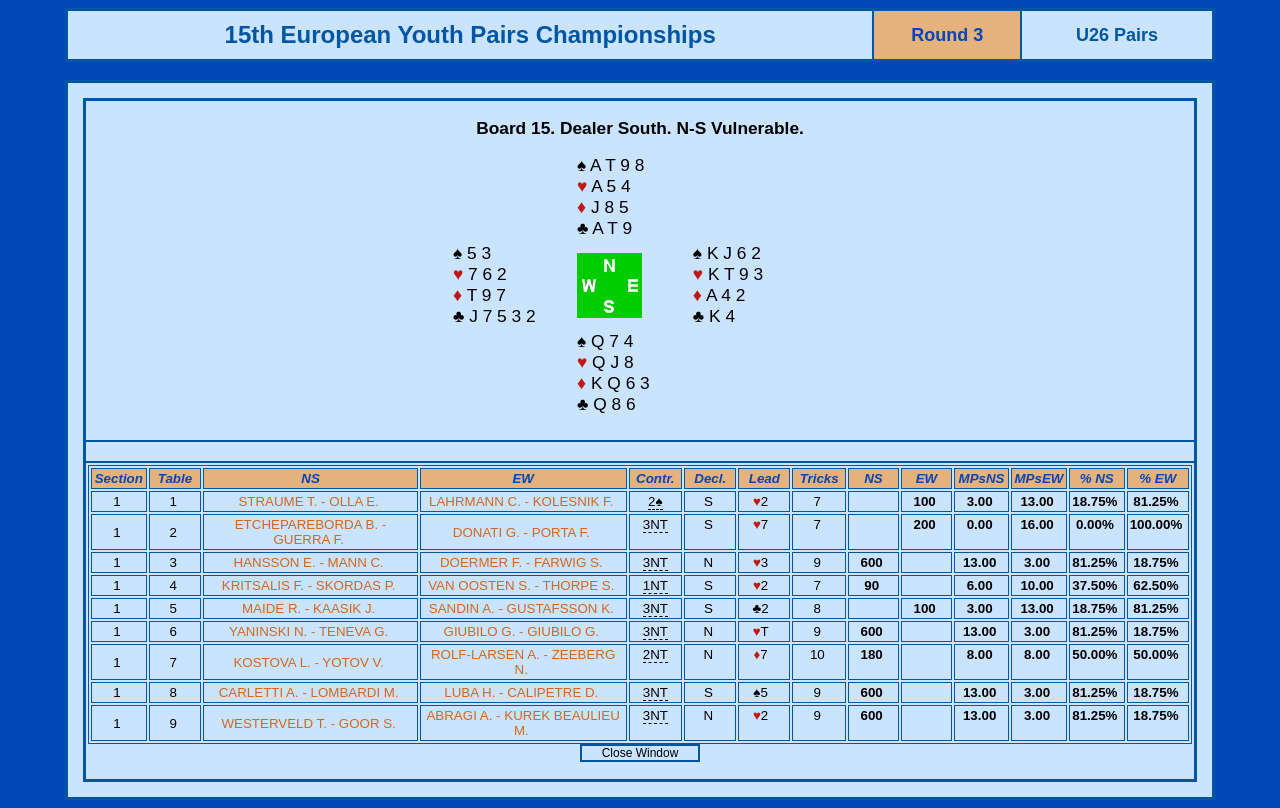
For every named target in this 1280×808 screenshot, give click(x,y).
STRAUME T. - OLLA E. (308, 501)
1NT (655, 585)
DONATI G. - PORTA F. (521, 532)
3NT (655, 524)
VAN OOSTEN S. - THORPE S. (521, 585)
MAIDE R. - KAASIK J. (308, 608)
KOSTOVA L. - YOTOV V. (308, 662)
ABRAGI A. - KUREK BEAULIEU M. (522, 723)
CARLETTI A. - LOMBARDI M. (309, 692)
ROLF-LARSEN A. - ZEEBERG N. (523, 662)
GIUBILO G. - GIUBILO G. (522, 631)
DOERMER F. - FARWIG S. (521, 562)
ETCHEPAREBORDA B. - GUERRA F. (311, 532)
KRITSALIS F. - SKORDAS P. (309, 585)
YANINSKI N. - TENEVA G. (308, 631)
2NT (655, 654)
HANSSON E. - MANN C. (309, 562)
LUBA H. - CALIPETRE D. (521, 692)
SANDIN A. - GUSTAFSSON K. (521, 608)
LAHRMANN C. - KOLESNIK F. (521, 501)
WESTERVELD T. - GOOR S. (309, 723)
